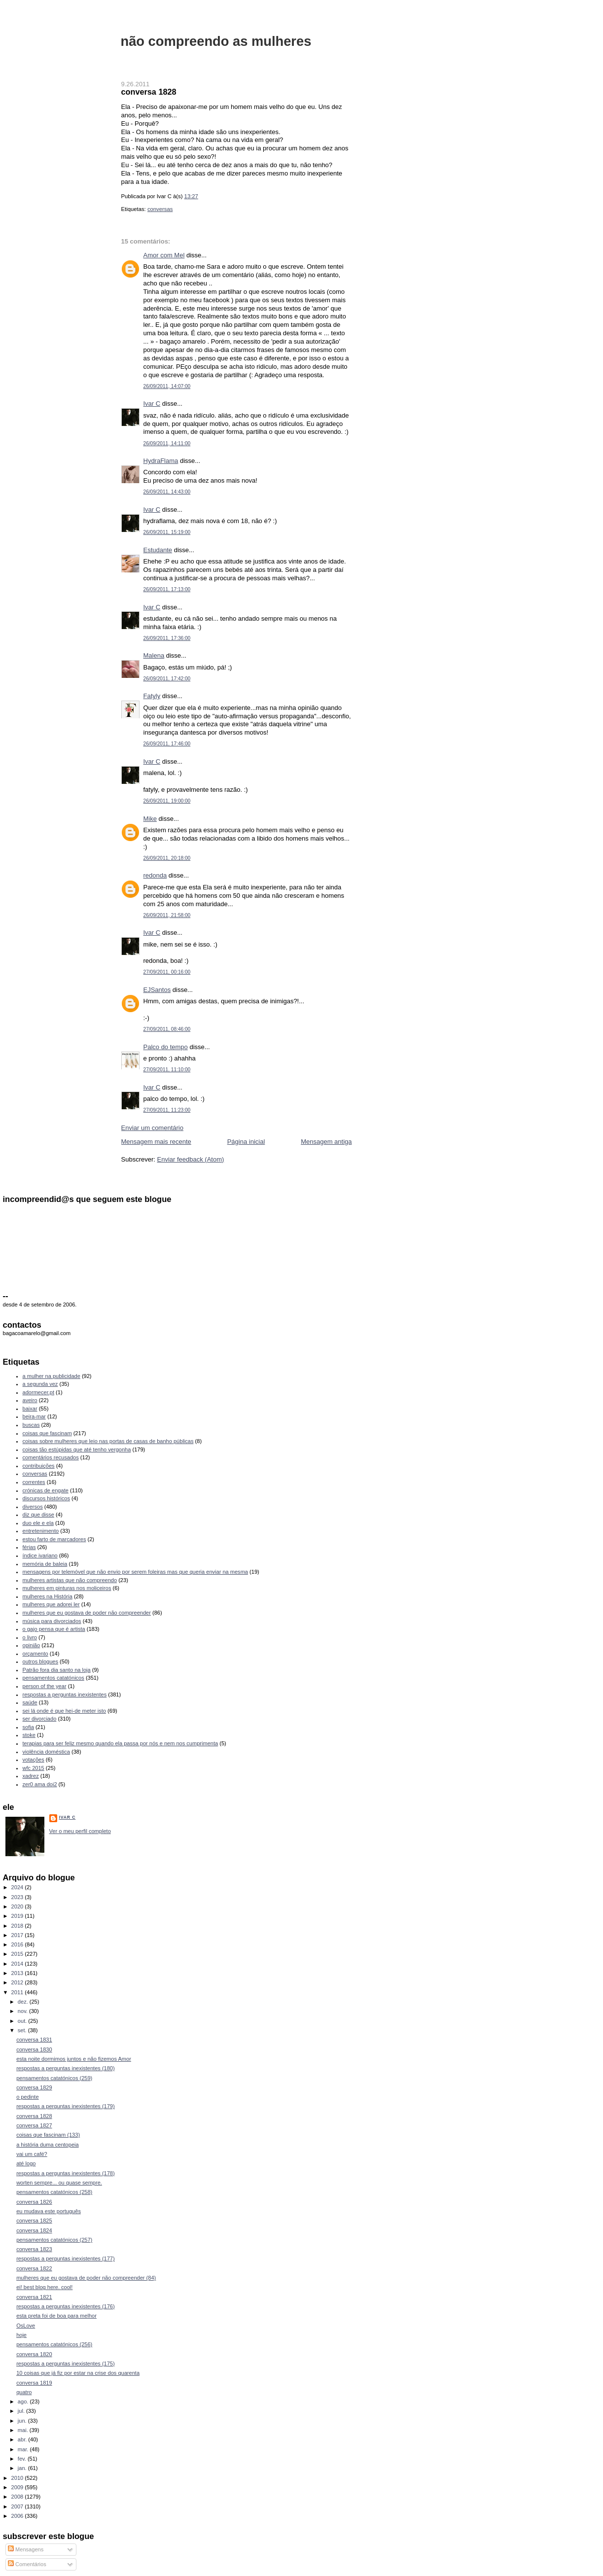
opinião (31, 1645)
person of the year (45, 1686)
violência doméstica (46, 1752)
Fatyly (152, 696)
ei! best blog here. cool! (44, 2287)
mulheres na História (47, 1596)
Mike (150, 818)
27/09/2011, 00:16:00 (167, 972)
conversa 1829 (34, 2087)
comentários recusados (51, 1457)
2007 (18, 2506)
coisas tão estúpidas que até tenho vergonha (77, 1449)
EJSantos (157, 989)
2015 (18, 1954)
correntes (34, 1482)
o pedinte (27, 2097)
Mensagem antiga (326, 1141)
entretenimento (41, 1531)
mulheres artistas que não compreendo (70, 1580)
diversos (33, 1507)
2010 (18, 2478)
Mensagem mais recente (156, 1141)
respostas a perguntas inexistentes (65, 1694)
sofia (28, 1727)
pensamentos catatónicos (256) (54, 2344)
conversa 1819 (34, 2383)
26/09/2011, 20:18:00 (167, 858)
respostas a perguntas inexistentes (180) (65, 2068)
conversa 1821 (34, 2297)
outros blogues (40, 1661)
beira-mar (34, 1416)
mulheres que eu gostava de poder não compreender (87, 1613)
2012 (18, 1982)
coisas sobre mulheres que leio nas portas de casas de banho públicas (108, 1441)
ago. (24, 2401)
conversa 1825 (34, 2220)
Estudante (158, 550)
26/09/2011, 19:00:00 (167, 801)
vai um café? (31, 2154)
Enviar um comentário (152, 1127)
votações (33, 1760)
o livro (30, 1637)
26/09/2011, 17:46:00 (167, 743)
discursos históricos (46, 1498)
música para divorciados (52, 1621)
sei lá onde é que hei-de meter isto (64, 1711)
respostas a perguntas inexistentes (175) (65, 2363)
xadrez (31, 1776)
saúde (30, 1702)
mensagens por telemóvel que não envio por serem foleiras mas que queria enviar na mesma (135, 1572)
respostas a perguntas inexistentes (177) (65, 2258)
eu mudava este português (48, 2211)
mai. (24, 2430)
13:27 (191, 196)
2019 (18, 1916)
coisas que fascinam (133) (48, 2135)
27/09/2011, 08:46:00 (167, 1029)
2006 (18, 2516)
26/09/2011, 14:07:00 (167, 386)
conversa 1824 (34, 2230)
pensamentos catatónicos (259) (54, 2078)
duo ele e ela (38, 1523)
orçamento (35, 1654)
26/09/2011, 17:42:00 (167, 678)
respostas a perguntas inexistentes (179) (65, 2106)
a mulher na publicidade (51, 1376)
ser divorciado (40, 1719)
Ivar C (152, 403)
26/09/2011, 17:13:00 (167, 589)
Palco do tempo (165, 1047)
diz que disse (38, 1514)
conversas (160, 209)
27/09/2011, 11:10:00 (167, 1069)
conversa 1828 (149, 91)
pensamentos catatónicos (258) (54, 2192)
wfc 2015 (33, 1768)
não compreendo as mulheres (216, 41)
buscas (31, 1425)
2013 (18, 1973)
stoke (29, 1735)
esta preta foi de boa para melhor (56, 2316)
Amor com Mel (164, 255)
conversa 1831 (34, 2040)
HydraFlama (160, 460)
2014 (18, 1964)
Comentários (27, 2564)
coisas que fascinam (47, 1433)
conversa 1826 (34, 2202)
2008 (18, 2497)
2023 (18, 1897)
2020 (18, 1906)
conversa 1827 (34, 2125)
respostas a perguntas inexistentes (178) (65, 2173)
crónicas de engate (46, 1490)
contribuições (39, 1466)
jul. (22, 2411)
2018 (18, 1926)
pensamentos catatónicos (53, 1678)
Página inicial (246, 1141)
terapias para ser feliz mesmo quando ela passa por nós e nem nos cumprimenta (120, 1743)
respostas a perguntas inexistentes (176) (65, 2306)
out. (23, 2021)
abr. (23, 2439)
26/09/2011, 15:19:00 (167, 532)
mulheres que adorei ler (51, 1604)
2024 (18, 1887)
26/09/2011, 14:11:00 (167, 443)
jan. (23, 2468)
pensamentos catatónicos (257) (54, 2240)
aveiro (30, 1400)
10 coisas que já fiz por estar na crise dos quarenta (78, 2373)
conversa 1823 (34, 2249)
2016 (18, 1944)
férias (29, 1547)
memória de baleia (45, 1564)
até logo (25, 2163)
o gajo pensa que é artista (54, 1629)
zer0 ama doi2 (40, 1784)
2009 (18, 2487)
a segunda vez (40, 1384)
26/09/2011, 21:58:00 (167, 915)
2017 (18, 1935)
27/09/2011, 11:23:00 (167, 1110)
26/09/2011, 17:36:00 (167, 638)
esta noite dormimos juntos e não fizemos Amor (73, 2059)
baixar (30, 1409)
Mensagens (25, 2549)
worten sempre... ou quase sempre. (59, 2183)
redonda (155, 875)
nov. (23, 2011)
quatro (24, 2392)
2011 (18, 1992)
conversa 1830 (34, 2049)
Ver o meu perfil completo (80, 1831)
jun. (23, 2421)
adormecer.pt (38, 1392)
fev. (23, 2459)
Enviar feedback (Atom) (190, 1159)
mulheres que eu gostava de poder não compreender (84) (86, 2278)
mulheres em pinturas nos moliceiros (67, 1588)
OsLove (25, 2326)
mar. (24, 2449)
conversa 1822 (34, 2268)
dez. (24, 2002)
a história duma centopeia (47, 2145)
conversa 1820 (34, 2354)
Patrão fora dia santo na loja (57, 1670)
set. (23, 2030)
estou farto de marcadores (54, 1539)
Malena (154, 655)
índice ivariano (40, 1555)
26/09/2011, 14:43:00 (167, 491)
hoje (21, 2335)
